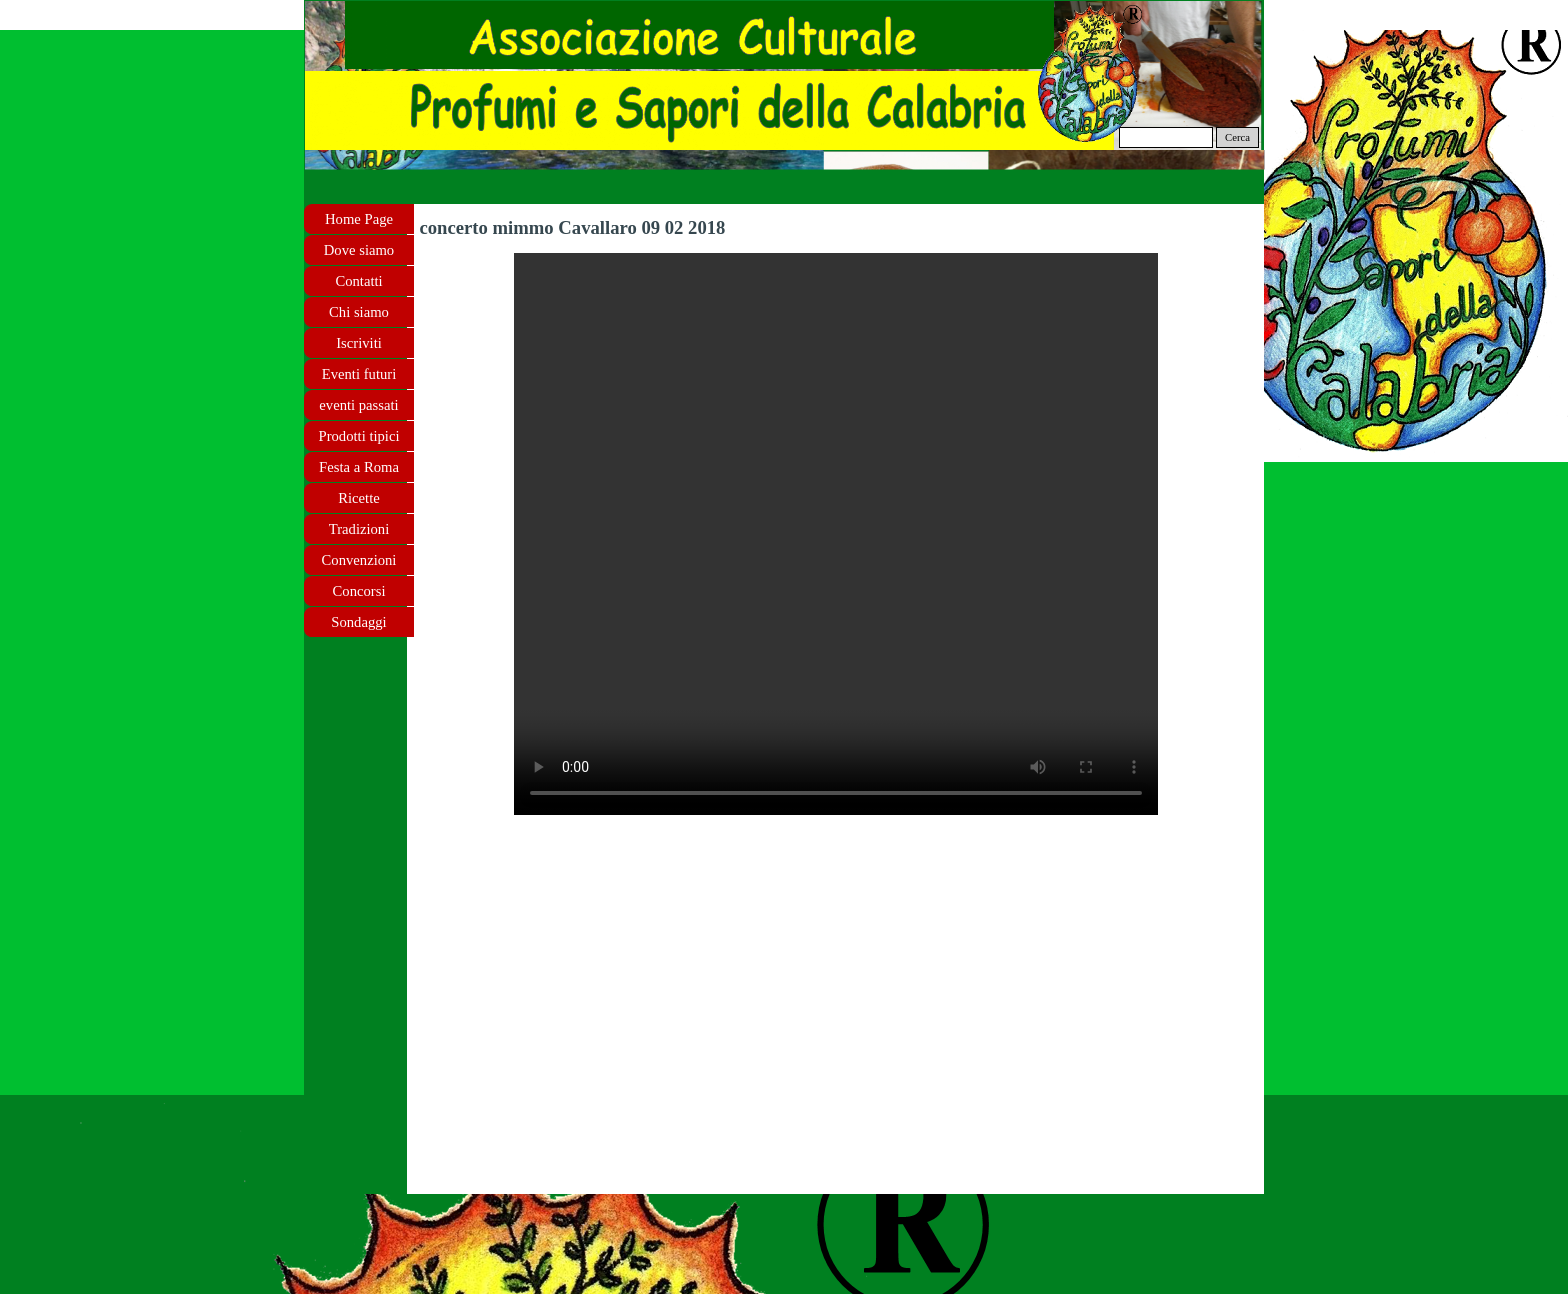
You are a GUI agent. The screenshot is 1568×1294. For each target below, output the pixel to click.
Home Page (359, 219)
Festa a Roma (359, 467)
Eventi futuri (359, 374)
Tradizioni (359, 529)
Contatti (358, 281)
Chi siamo (359, 312)
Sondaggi (358, 622)
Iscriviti (359, 343)
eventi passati (358, 405)
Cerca (1237, 137)
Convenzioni (359, 560)
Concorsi (359, 591)
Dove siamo (359, 250)
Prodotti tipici (358, 436)
